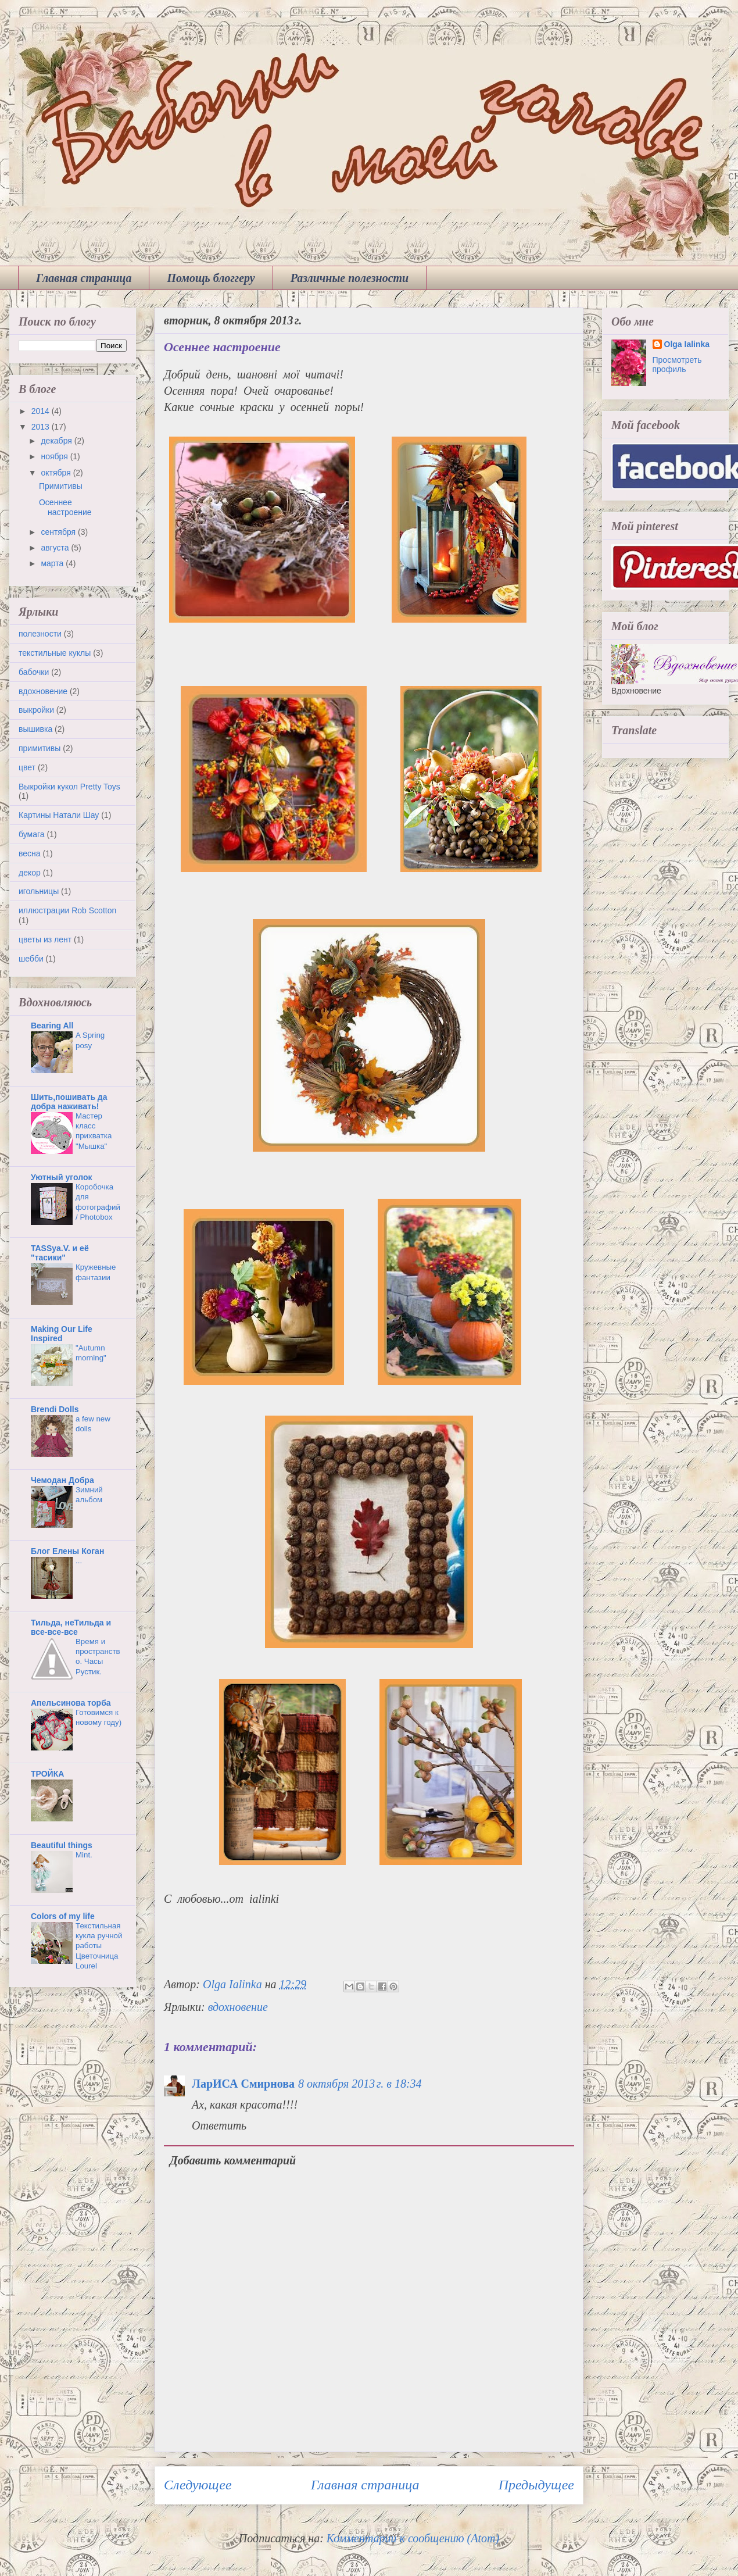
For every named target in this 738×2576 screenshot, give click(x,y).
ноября (55, 456)
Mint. (84, 1854)
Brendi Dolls (54, 1409)
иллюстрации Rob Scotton (67, 910)
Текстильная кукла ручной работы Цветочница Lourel (99, 1945)
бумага (32, 834)
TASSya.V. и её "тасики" (60, 1253)
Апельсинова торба (71, 1702)
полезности (40, 633)
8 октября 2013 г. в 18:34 (360, 2083)
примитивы (39, 748)
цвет (27, 767)
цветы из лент (45, 939)
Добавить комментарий (233, 2160)
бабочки (34, 672)
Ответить (219, 2125)
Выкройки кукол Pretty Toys (69, 786)
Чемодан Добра (62, 1480)
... (79, 1560)
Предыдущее (536, 2484)
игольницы (39, 891)
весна (30, 853)
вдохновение (238, 2006)
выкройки (36, 709)
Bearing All (52, 1025)
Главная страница (83, 277)
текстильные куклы (55, 653)
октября (57, 472)
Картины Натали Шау (59, 815)
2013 (41, 426)
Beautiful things (61, 1845)
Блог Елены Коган (67, 1551)
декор (30, 872)
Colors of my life (63, 1916)
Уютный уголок (61, 1177)
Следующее (198, 2484)
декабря (57, 440)
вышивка (35, 729)
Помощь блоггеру (211, 277)
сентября (59, 532)
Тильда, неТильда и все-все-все (71, 1627)
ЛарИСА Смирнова (243, 2083)
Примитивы (61, 486)
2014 (41, 411)
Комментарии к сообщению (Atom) (413, 2538)
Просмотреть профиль (677, 364)
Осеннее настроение (65, 507)
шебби (31, 958)
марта (53, 563)
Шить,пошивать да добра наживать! (69, 1101)
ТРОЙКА (47, 1773)
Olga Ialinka (687, 344)
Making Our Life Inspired (61, 1333)
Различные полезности (350, 277)
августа (56, 547)
